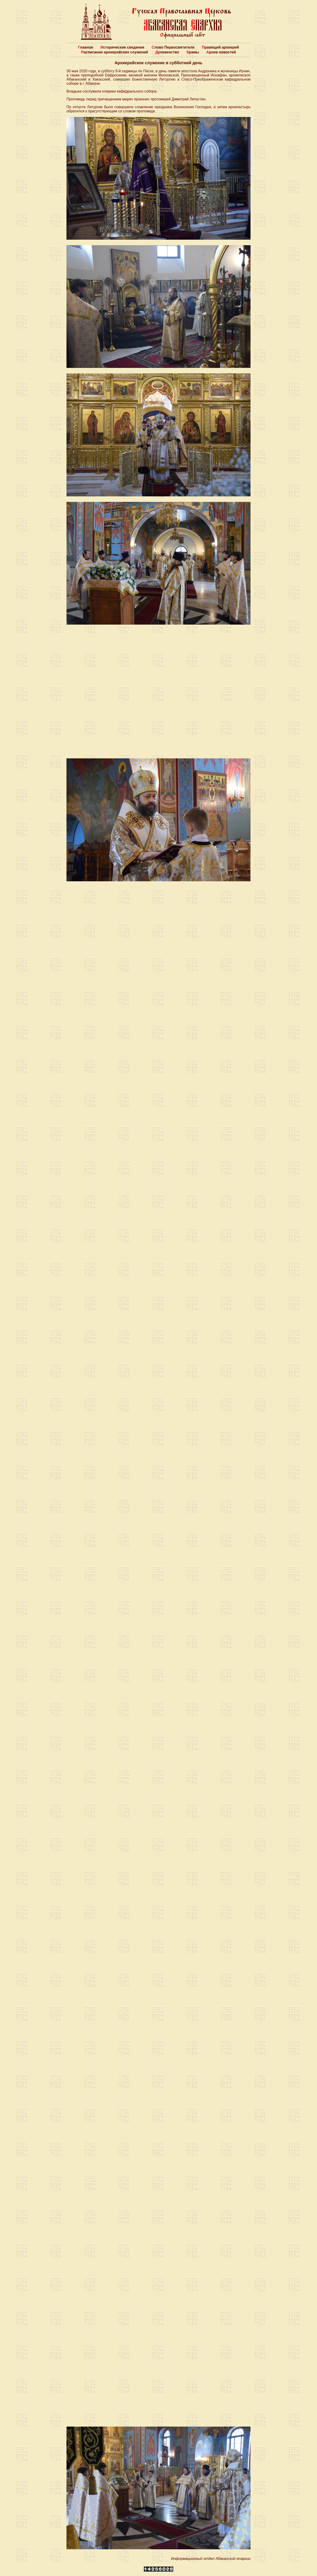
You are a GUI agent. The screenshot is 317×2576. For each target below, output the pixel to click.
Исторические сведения (122, 47)
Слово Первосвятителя (173, 47)
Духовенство (167, 52)
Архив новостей (221, 52)
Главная (85, 47)
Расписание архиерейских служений (114, 52)
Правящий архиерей (220, 47)
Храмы (192, 52)
